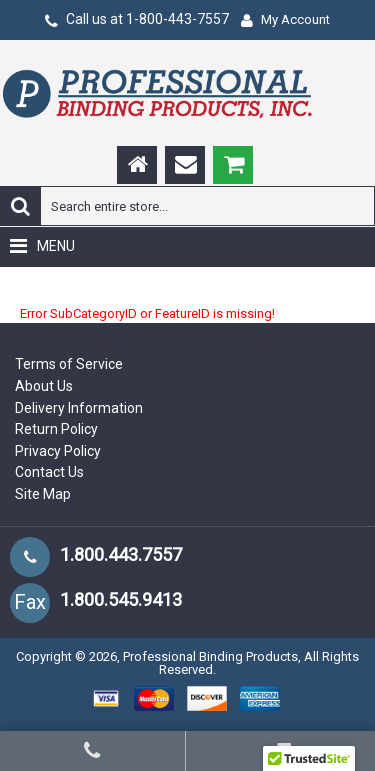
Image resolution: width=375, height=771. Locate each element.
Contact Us (49, 472)
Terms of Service (69, 364)
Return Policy (56, 429)
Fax (30, 602)
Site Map (43, 494)
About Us (44, 386)
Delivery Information (79, 408)
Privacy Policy (58, 451)
